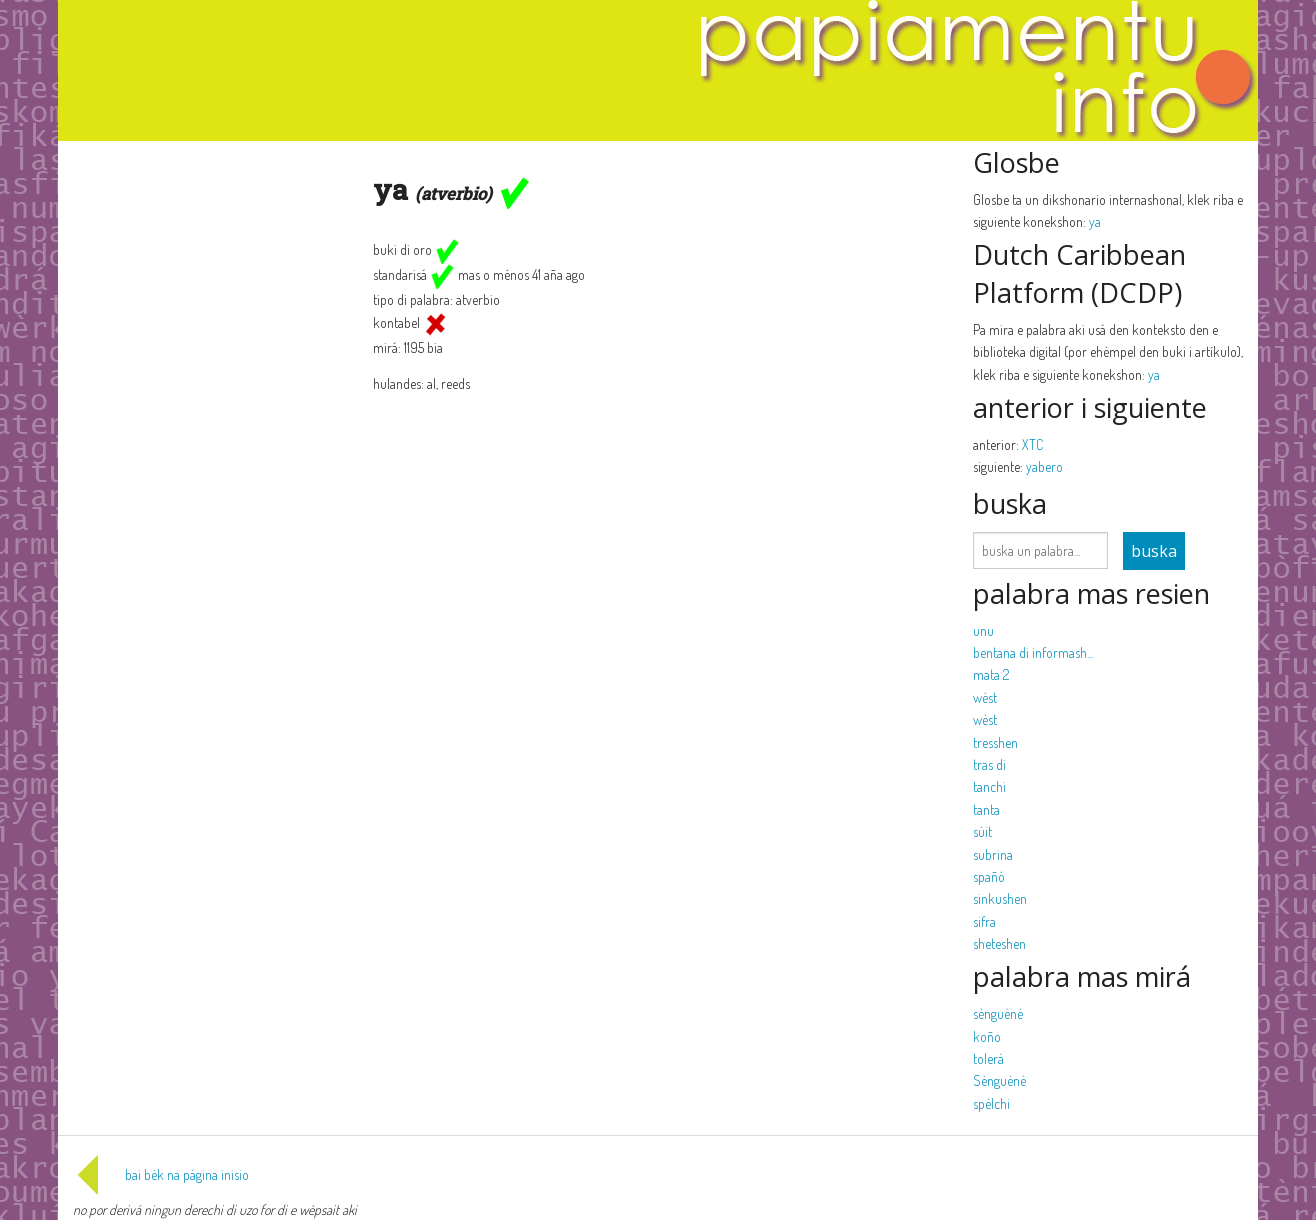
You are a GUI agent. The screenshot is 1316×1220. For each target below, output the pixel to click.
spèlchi (991, 1103)
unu (983, 630)
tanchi (989, 786)
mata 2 (991, 674)
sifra (984, 921)
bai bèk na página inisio (161, 1174)
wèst (985, 697)
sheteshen (999, 943)
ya (1095, 221)
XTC (1032, 444)
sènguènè (998, 1013)
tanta (986, 809)
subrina (993, 854)
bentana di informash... (1033, 652)
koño (987, 1036)
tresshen (995, 742)
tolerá (988, 1058)
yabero (1044, 466)
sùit (982, 831)
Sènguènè (999, 1080)
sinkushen (1000, 898)
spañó (989, 876)
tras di (989, 764)
